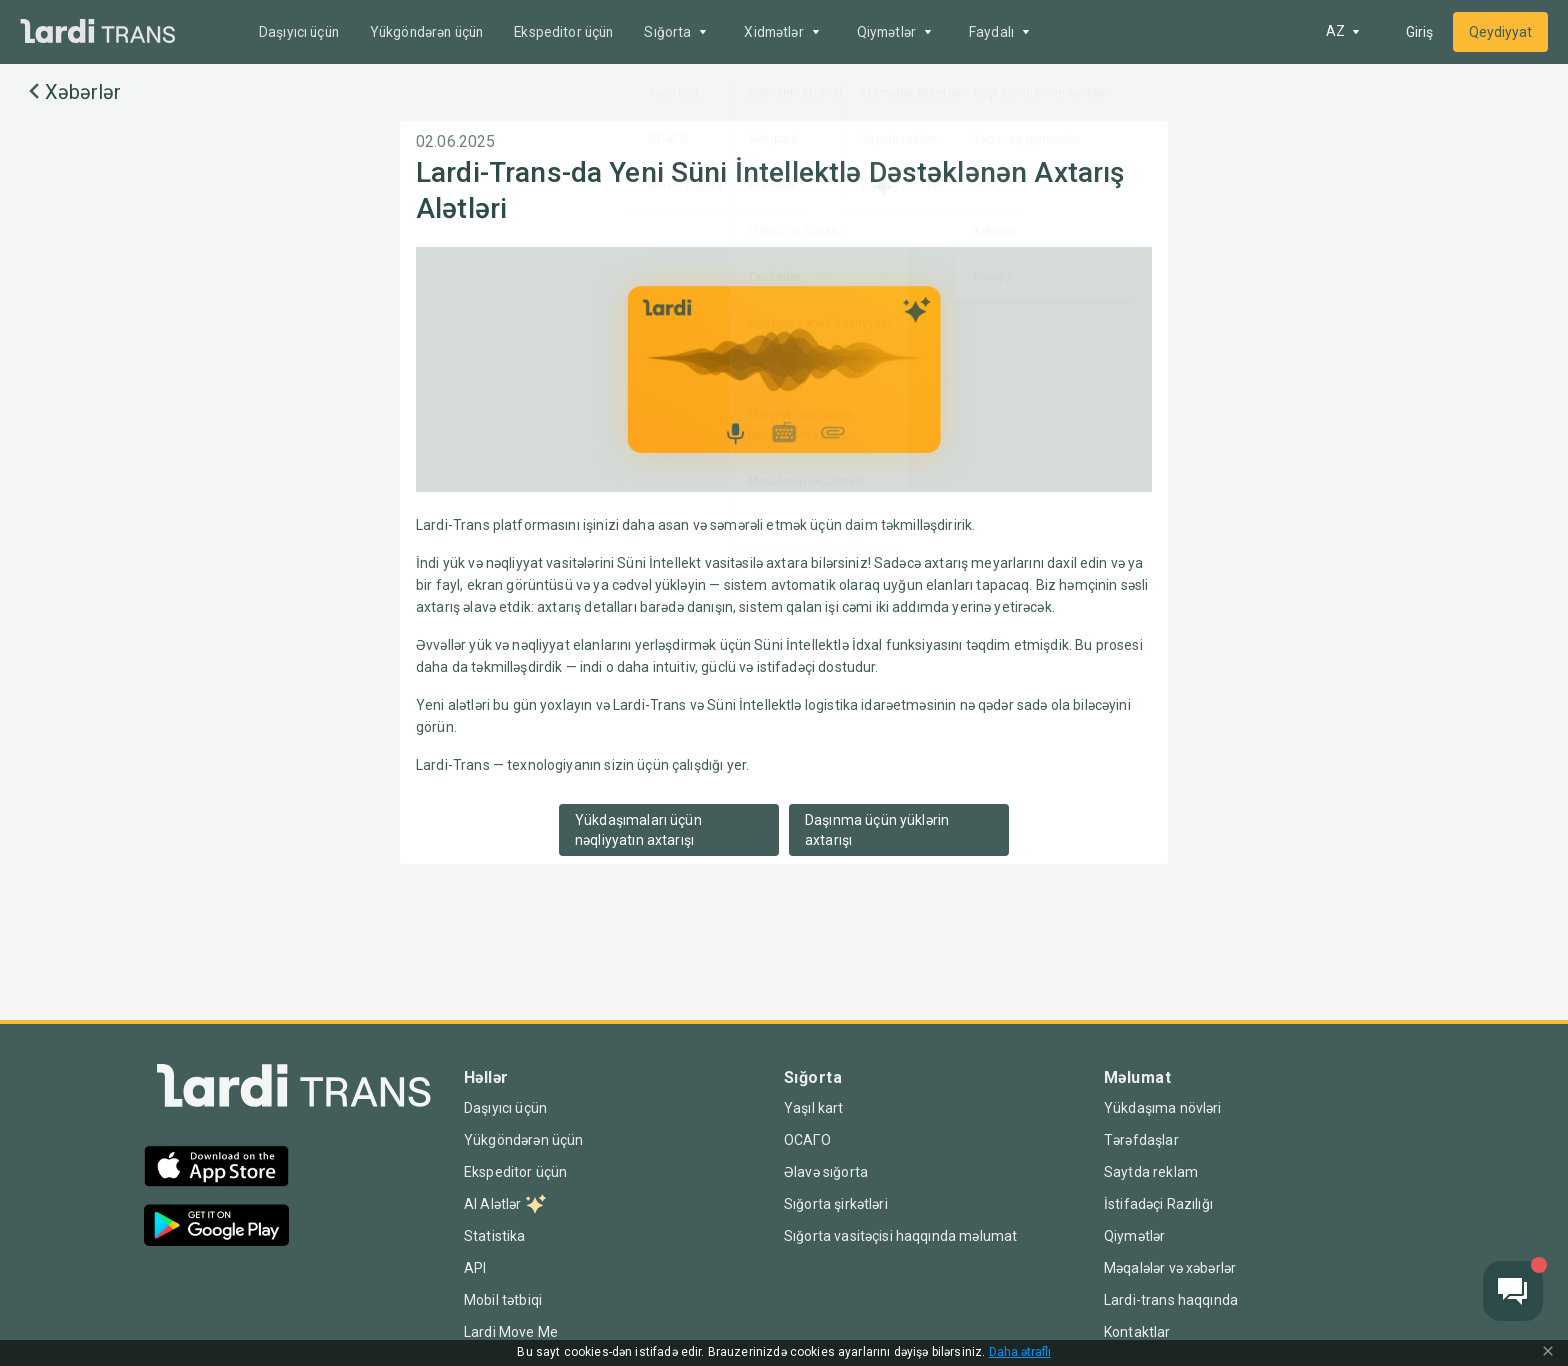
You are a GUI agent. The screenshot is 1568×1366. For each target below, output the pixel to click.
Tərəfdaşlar (1141, 1140)
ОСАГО (807, 1140)
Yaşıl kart (813, 1108)
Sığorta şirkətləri (835, 1204)
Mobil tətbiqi (503, 1300)
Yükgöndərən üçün (434, 32)
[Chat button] (1513, 1291)
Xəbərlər (72, 92)
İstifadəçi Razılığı (1159, 1204)
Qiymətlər (1135, 1236)
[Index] (294, 1090)
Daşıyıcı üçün (300, 32)
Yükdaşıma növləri (1162, 1108)
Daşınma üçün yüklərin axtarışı (877, 830)
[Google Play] (216, 1227)
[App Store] (216, 1168)
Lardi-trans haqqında (1171, 1300)
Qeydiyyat (1500, 32)
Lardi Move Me (511, 1332)
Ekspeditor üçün (578, 32)
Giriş (1420, 32)
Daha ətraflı (1021, 1352)
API (475, 1268)
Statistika (495, 1236)
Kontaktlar (1137, 1332)
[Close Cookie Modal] (1548, 1353)
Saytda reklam (1151, 1172)
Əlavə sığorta (826, 1172)
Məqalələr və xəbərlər (1173, 1268)
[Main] (98, 32)
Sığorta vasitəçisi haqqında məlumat (901, 1236)
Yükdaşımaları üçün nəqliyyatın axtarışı (637, 830)
